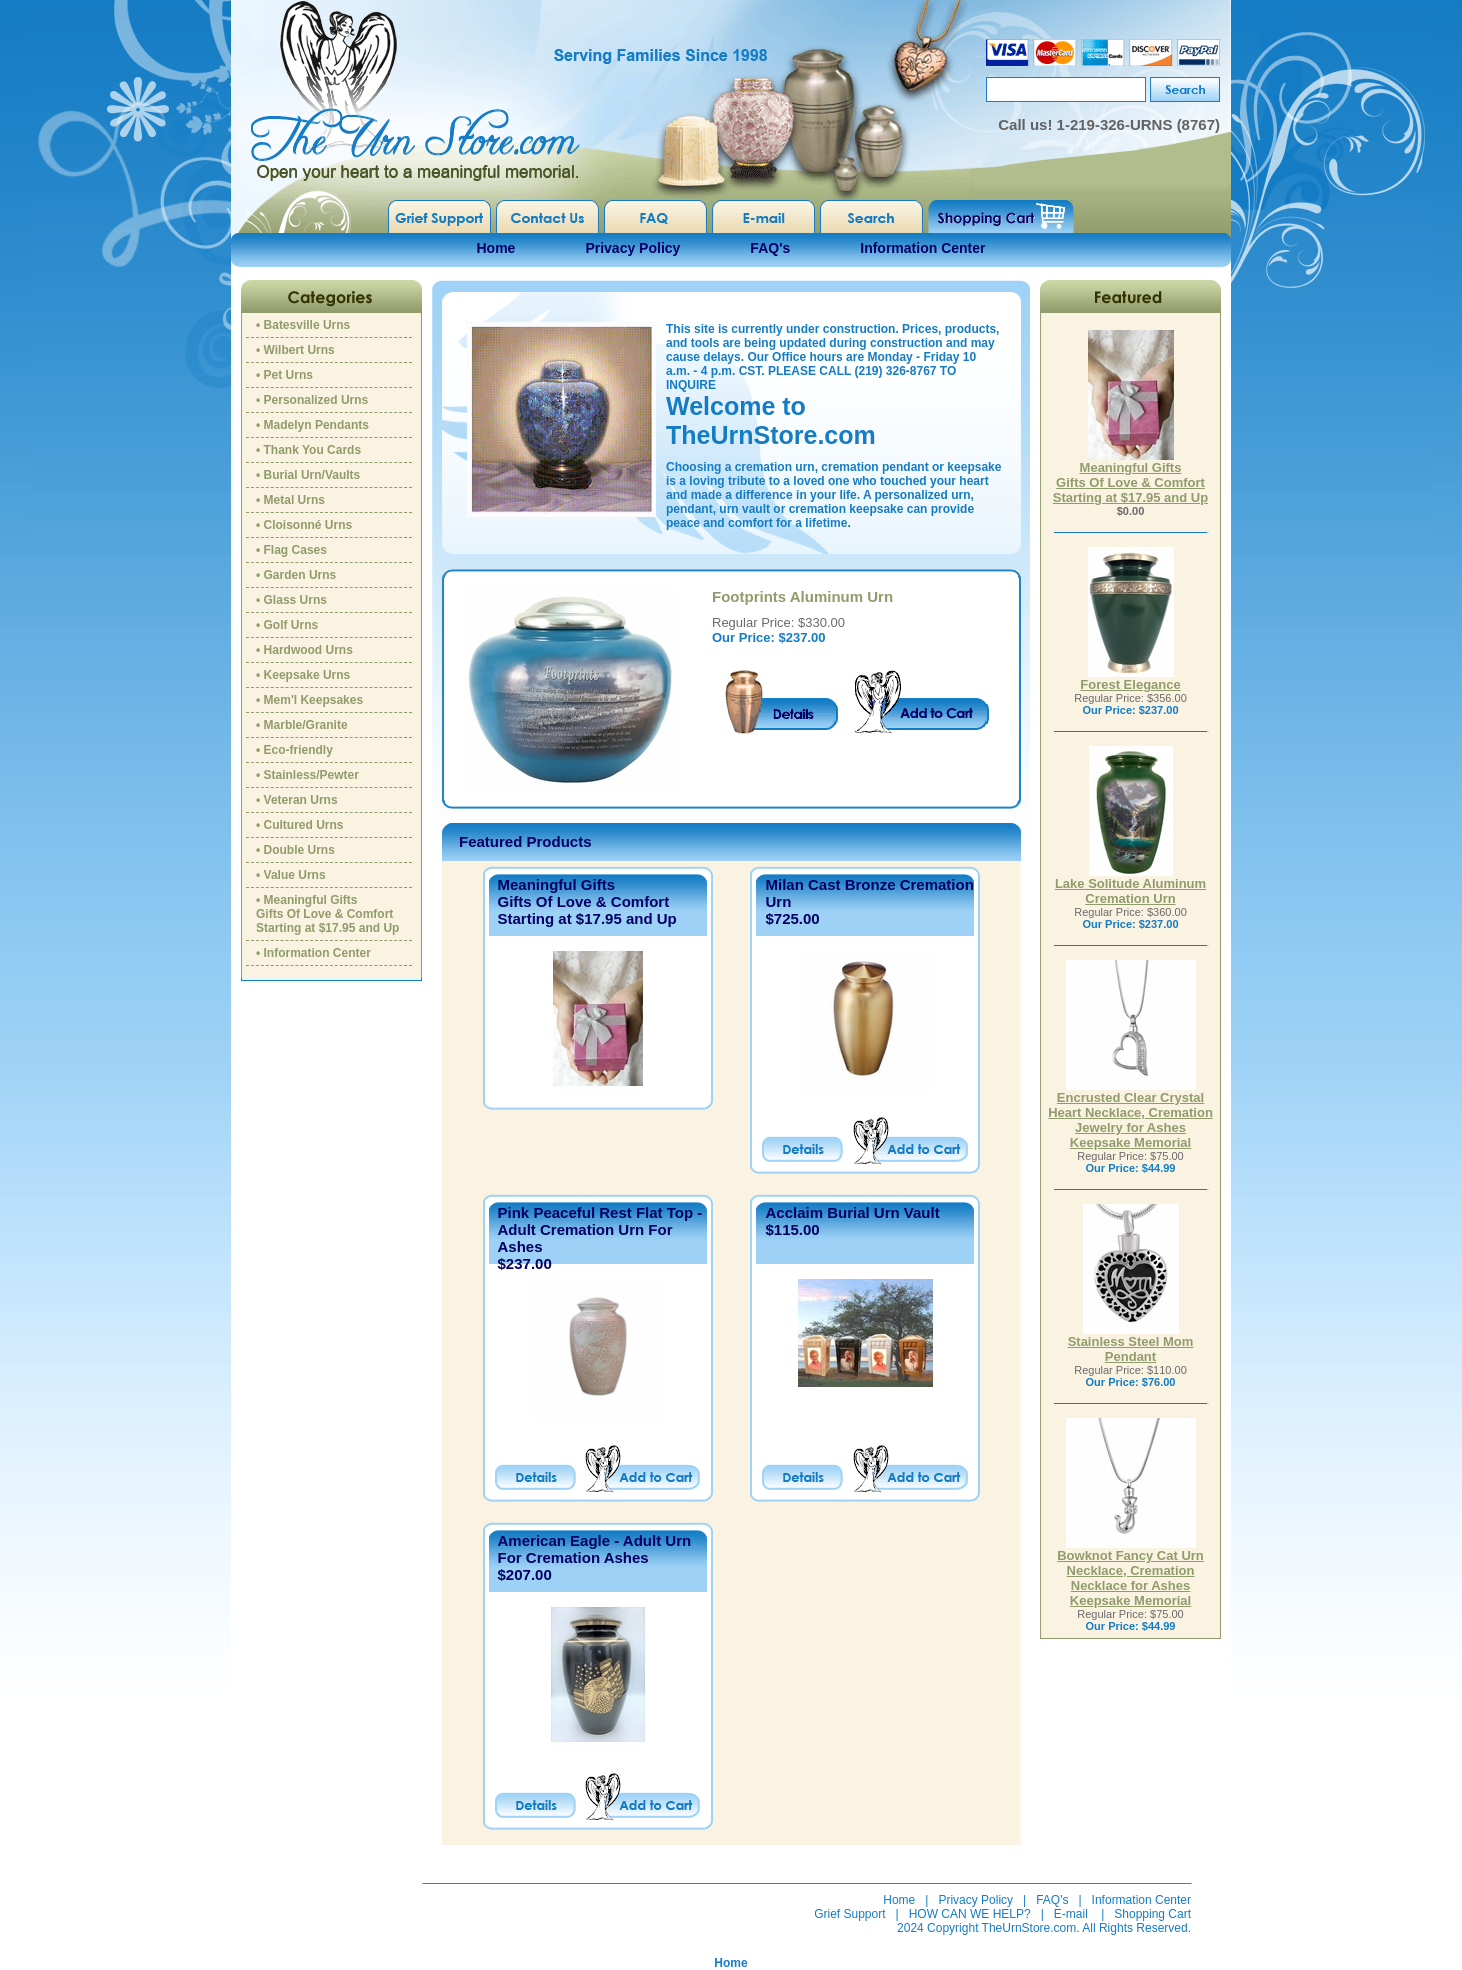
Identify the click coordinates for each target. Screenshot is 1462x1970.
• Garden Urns (296, 575)
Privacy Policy (632, 248)
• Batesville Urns (303, 325)
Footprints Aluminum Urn (802, 596)
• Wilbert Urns (295, 350)
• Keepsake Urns (303, 675)
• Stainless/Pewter (307, 775)
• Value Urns (291, 875)
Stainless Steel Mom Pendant (1131, 1343)
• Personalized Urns (312, 400)
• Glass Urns (291, 600)
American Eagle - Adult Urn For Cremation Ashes (595, 1549)
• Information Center (313, 953)
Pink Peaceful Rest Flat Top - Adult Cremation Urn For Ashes (600, 1229)
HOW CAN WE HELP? (970, 1914)
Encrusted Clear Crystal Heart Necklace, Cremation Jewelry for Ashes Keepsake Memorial (1130, 1114)
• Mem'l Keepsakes (309, 700)
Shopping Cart (1152, 1914)
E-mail (1071, 1914)
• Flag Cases (291, 550)
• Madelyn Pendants (312, 425)
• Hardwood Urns (304, 650)
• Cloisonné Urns (304, 525)
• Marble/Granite (302, 725)
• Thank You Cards (308, 450)
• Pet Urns (284, 375)
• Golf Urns (287, 625)
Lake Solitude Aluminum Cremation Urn (1130, 885)
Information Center (922, 248)
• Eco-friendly (294, 750)
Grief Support (849, 1914)
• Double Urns (295, 850)
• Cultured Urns (300, 825)
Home (496, 248)
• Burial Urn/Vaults (308, 475)
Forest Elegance (1130, 678)
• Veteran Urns (297, 800)
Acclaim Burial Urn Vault (852, 1212)
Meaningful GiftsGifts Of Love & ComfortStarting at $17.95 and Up (587, 901)
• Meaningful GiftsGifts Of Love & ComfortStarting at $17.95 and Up (327, 914)
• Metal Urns (290, 500)
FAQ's (770, 248)
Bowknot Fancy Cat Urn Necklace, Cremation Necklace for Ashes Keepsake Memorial (1130, 1572)
